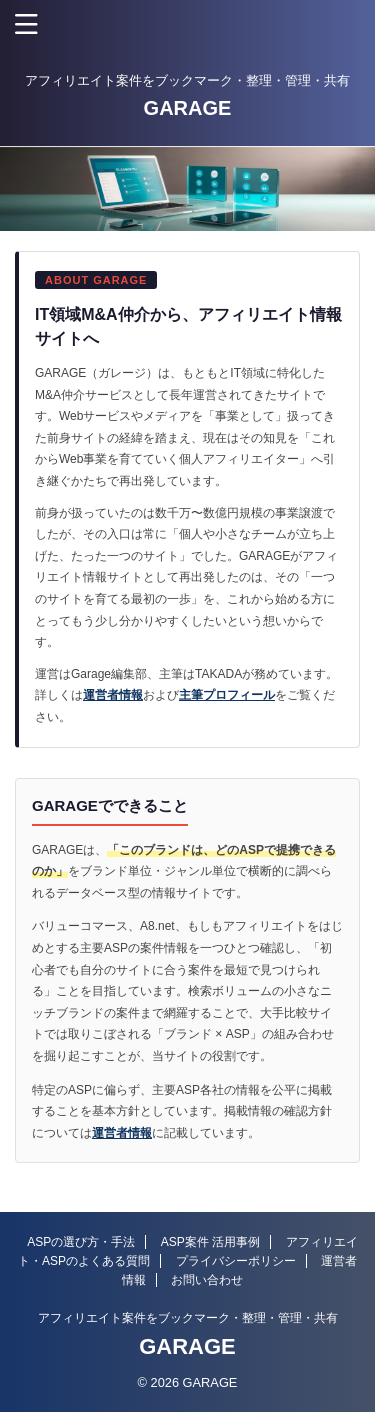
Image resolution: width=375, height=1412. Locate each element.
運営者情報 (113, 695)
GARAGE (188, 108)
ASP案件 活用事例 (210, 1242)
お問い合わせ (207, 1280)
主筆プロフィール (227, 695)
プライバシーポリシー (236, 1261)
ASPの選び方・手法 (81, 1242)
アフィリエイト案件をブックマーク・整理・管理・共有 (188, 1318)
